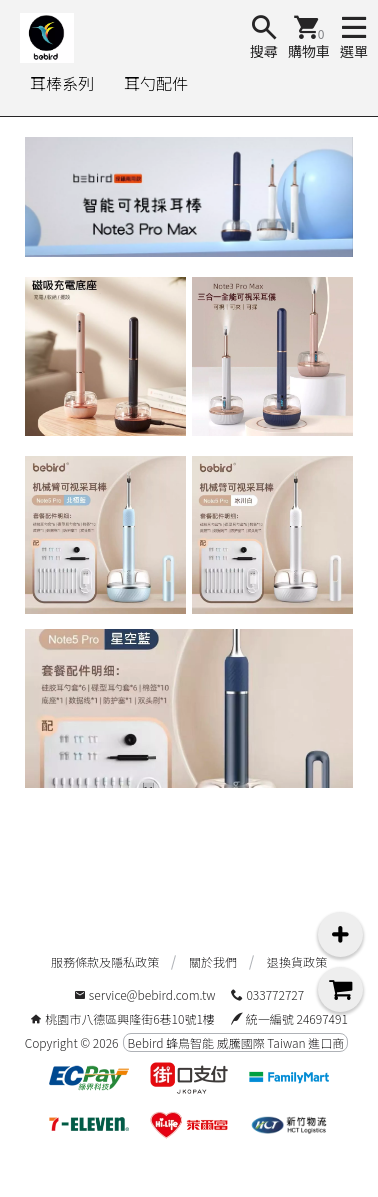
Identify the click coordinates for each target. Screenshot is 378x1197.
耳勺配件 (156, 83)
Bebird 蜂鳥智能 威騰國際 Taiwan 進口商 (235, 1042)
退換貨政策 (297, 961)
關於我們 (213, 961)
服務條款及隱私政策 (105, 961)
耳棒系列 (62, 83)
